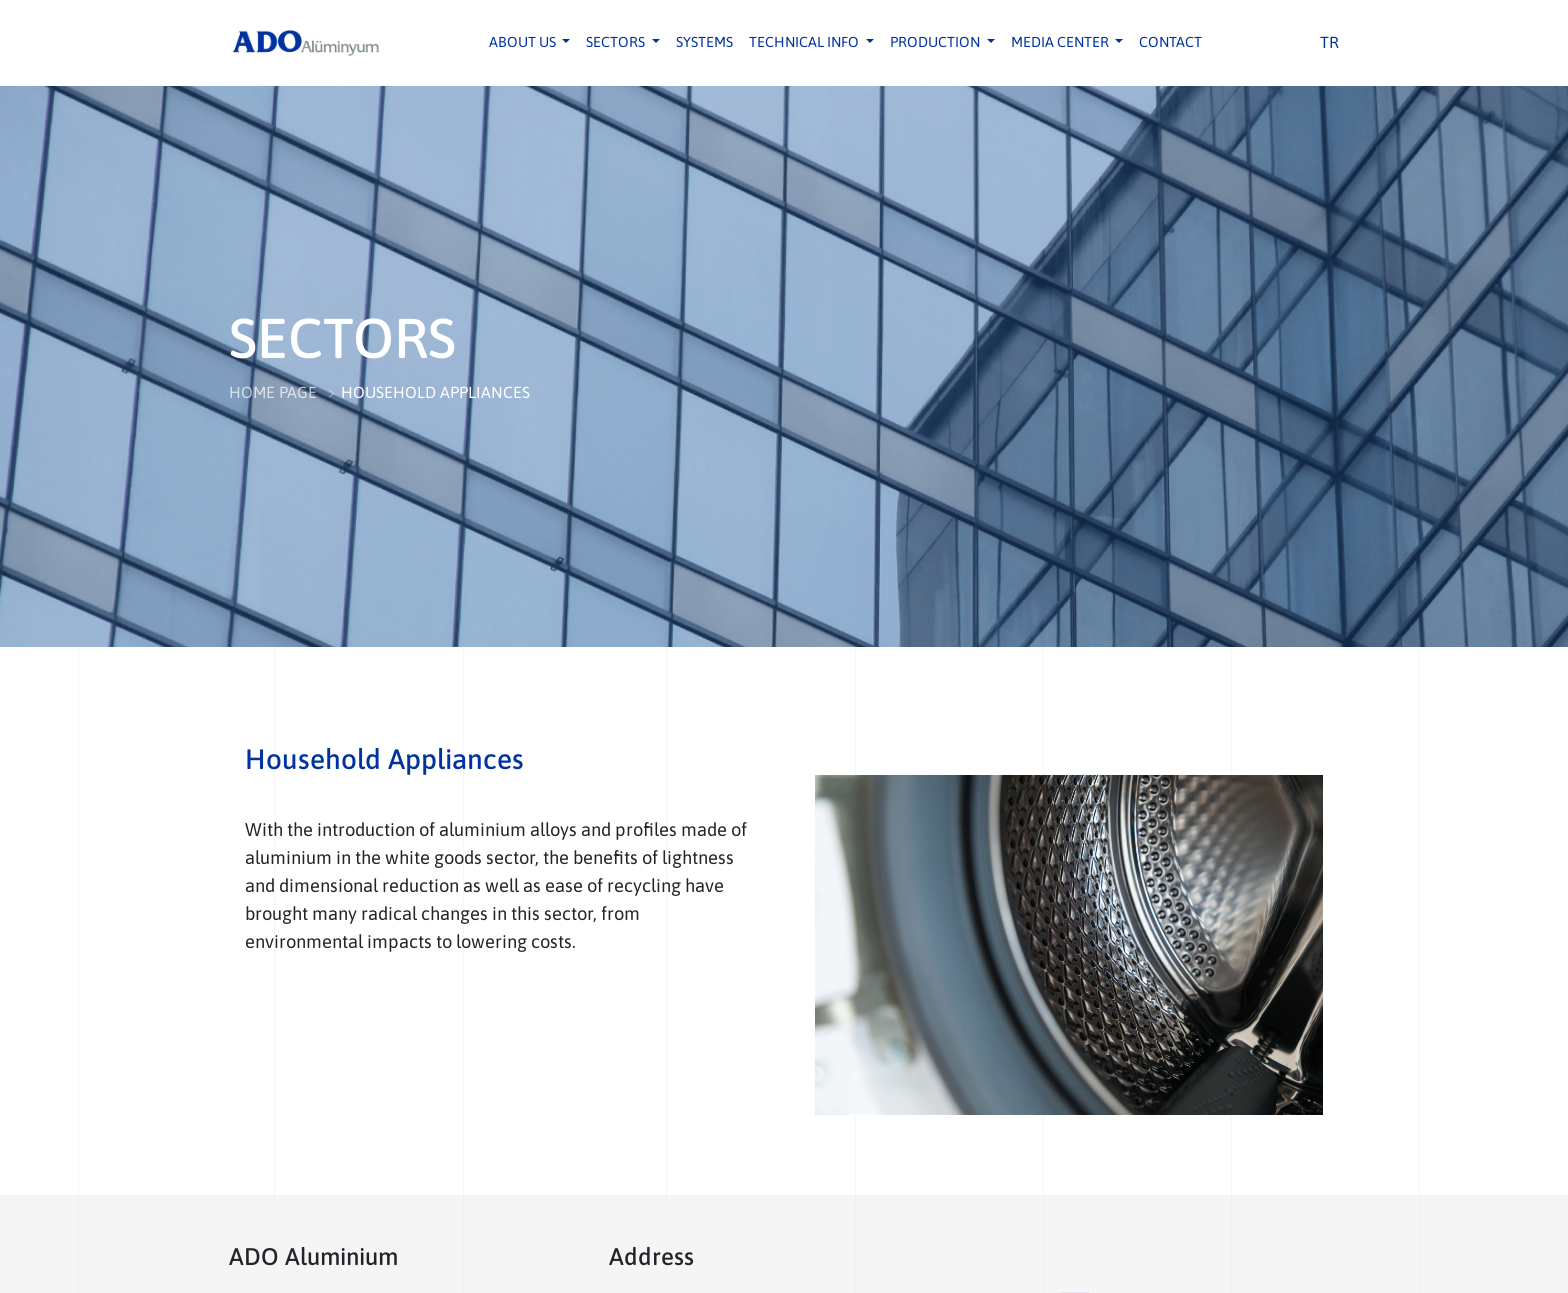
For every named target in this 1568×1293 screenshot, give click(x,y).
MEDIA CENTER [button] (1061, 42)
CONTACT (1170, 42)
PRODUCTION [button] (936, 42)
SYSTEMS (704, 42)
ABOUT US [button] (524, 42)
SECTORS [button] (617, 42)
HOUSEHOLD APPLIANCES (435, 392)
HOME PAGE (273, 392)
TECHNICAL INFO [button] (805, 42)
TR (1329, 42)
